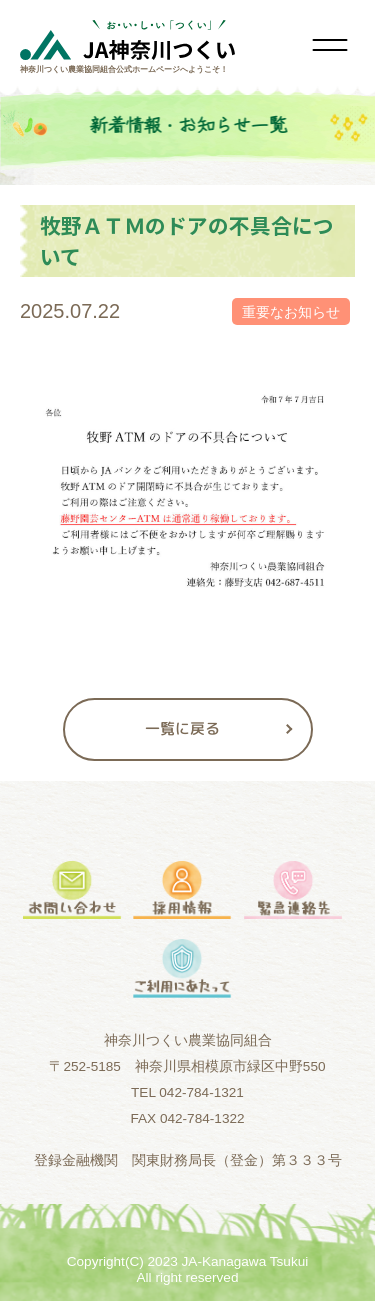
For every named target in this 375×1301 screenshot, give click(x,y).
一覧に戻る (182, 728)
